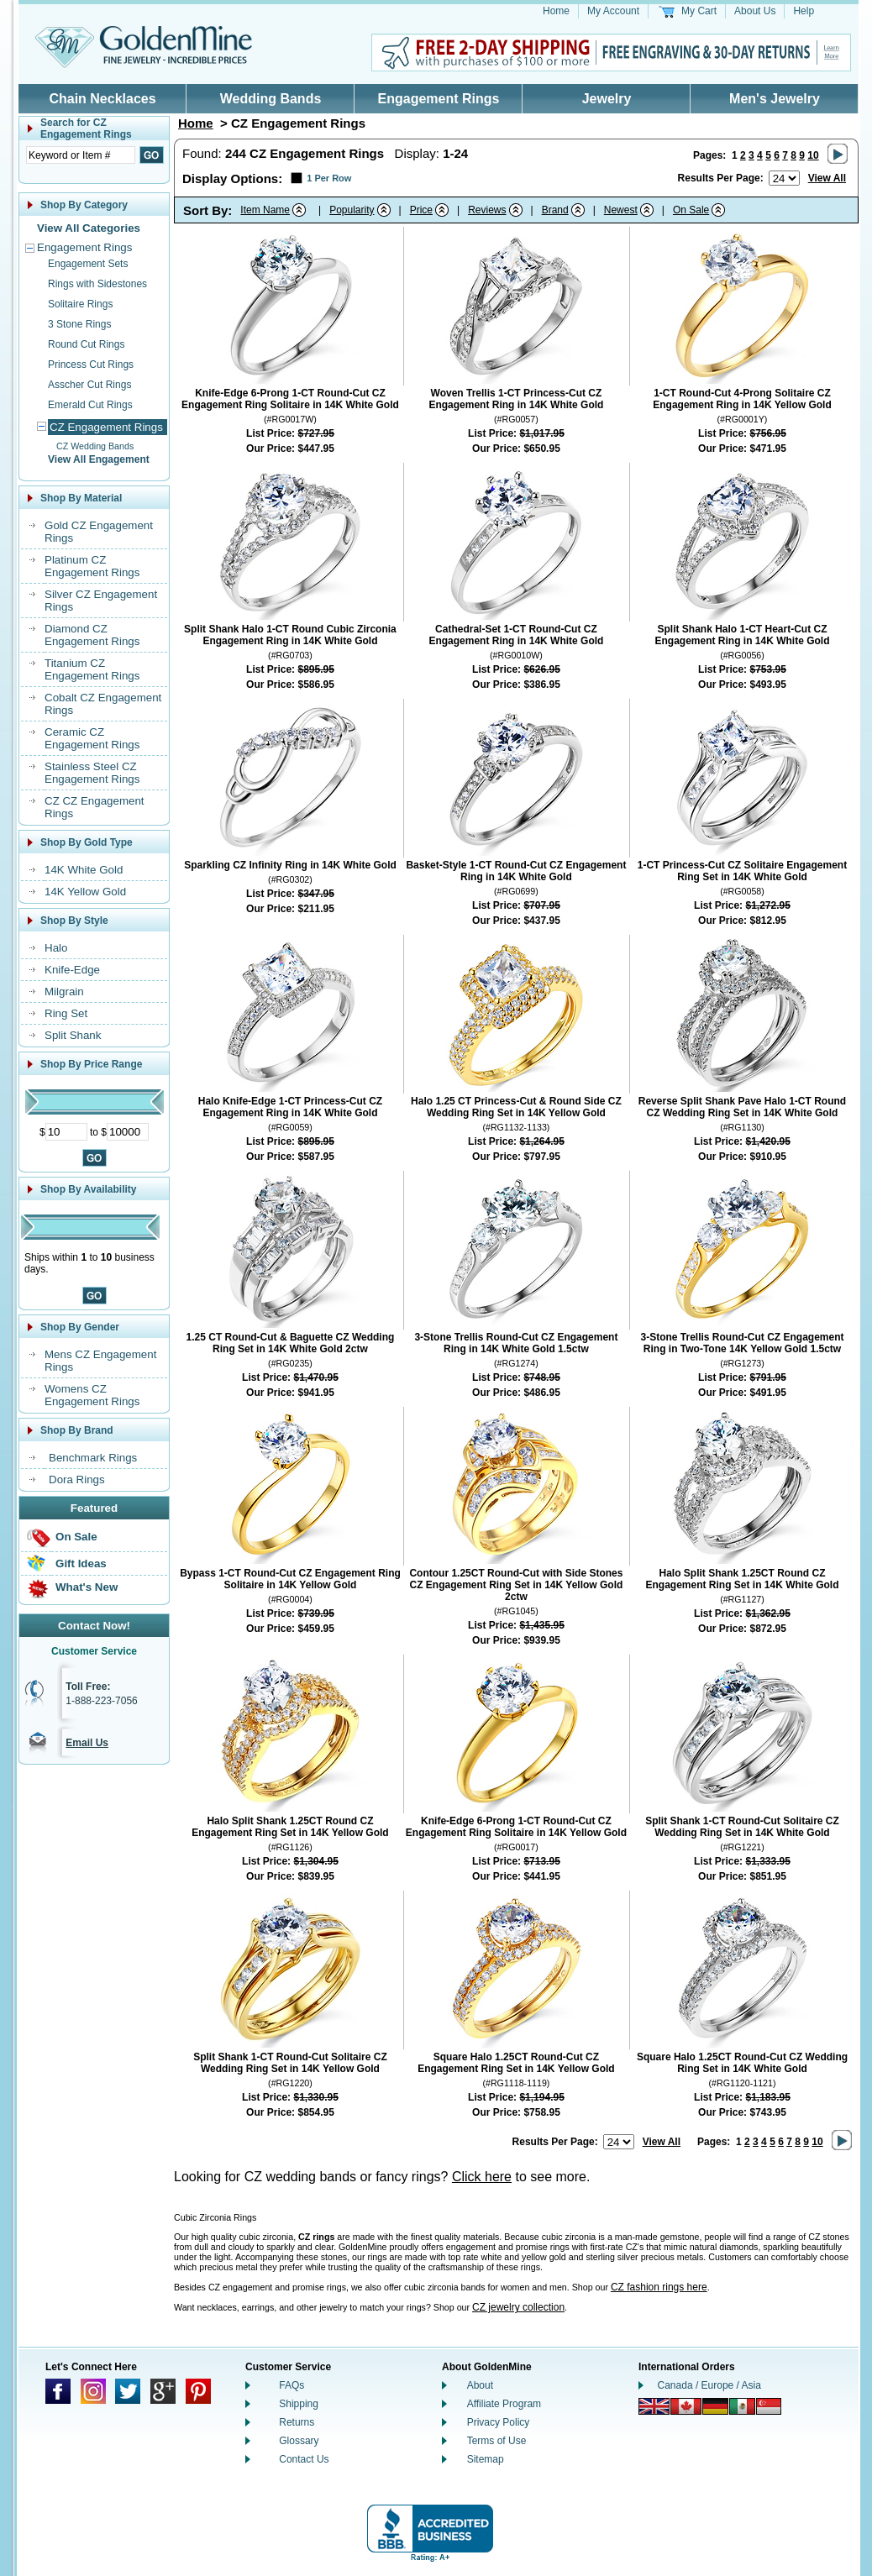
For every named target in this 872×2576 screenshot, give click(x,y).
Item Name (265, 210)
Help (803, 11)
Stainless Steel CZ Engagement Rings (92, 772)
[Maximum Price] (128, 1132)
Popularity (351, 210)
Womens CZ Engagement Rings (92, 1395)
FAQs (291, 2385)
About (480, 2385)
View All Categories (88, 228)
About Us (754, 11)
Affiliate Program (504, 2404)
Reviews (487, 210)
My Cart (699, 11)
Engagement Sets (88, 264)
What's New (86, 1587)
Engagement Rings (439, 99)
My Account (613, 11)
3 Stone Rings (79, 324)
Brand (555, 210)
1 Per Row (329, 178)
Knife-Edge (72, 969)
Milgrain (64, 991)
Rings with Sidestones (97, 284)
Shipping (298, 2404)
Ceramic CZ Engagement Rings (92, 738)
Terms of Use (497, 2441)
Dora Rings (77, 1479)
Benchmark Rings (93, 1457)
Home (556, 11)
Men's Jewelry (774, 99)
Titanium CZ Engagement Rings (92, 669)
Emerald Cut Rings (90, 405)
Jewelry (607, 99)
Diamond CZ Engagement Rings (92, 635)
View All (827, 178)
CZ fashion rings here (659, 2287)
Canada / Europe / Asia (709, 2385)
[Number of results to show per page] (784, 178)
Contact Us (303, 2459)
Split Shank (73, 1035)
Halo (56, 948)
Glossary (298, 2441)
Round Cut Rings (86, 344)
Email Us (87, 1743)
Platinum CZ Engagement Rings (92, 566)
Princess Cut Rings (91, 364)
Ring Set (66, 1013)
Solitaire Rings (80, 304)
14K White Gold (84, 869)
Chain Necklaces (102, 99)
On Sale (76, 1536)
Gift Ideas (81, 1563)
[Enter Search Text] (80, 155)
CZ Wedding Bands (95, 446)
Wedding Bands (271, 99)
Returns (296, 2422)
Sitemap (485, 2459)
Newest (621, 210)
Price (421, 210)
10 (812, 155)
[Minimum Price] (66, 1132)
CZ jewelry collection (518, 2307)
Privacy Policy (498, 2422)
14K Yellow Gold (85, 891)
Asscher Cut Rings (89, 385)
